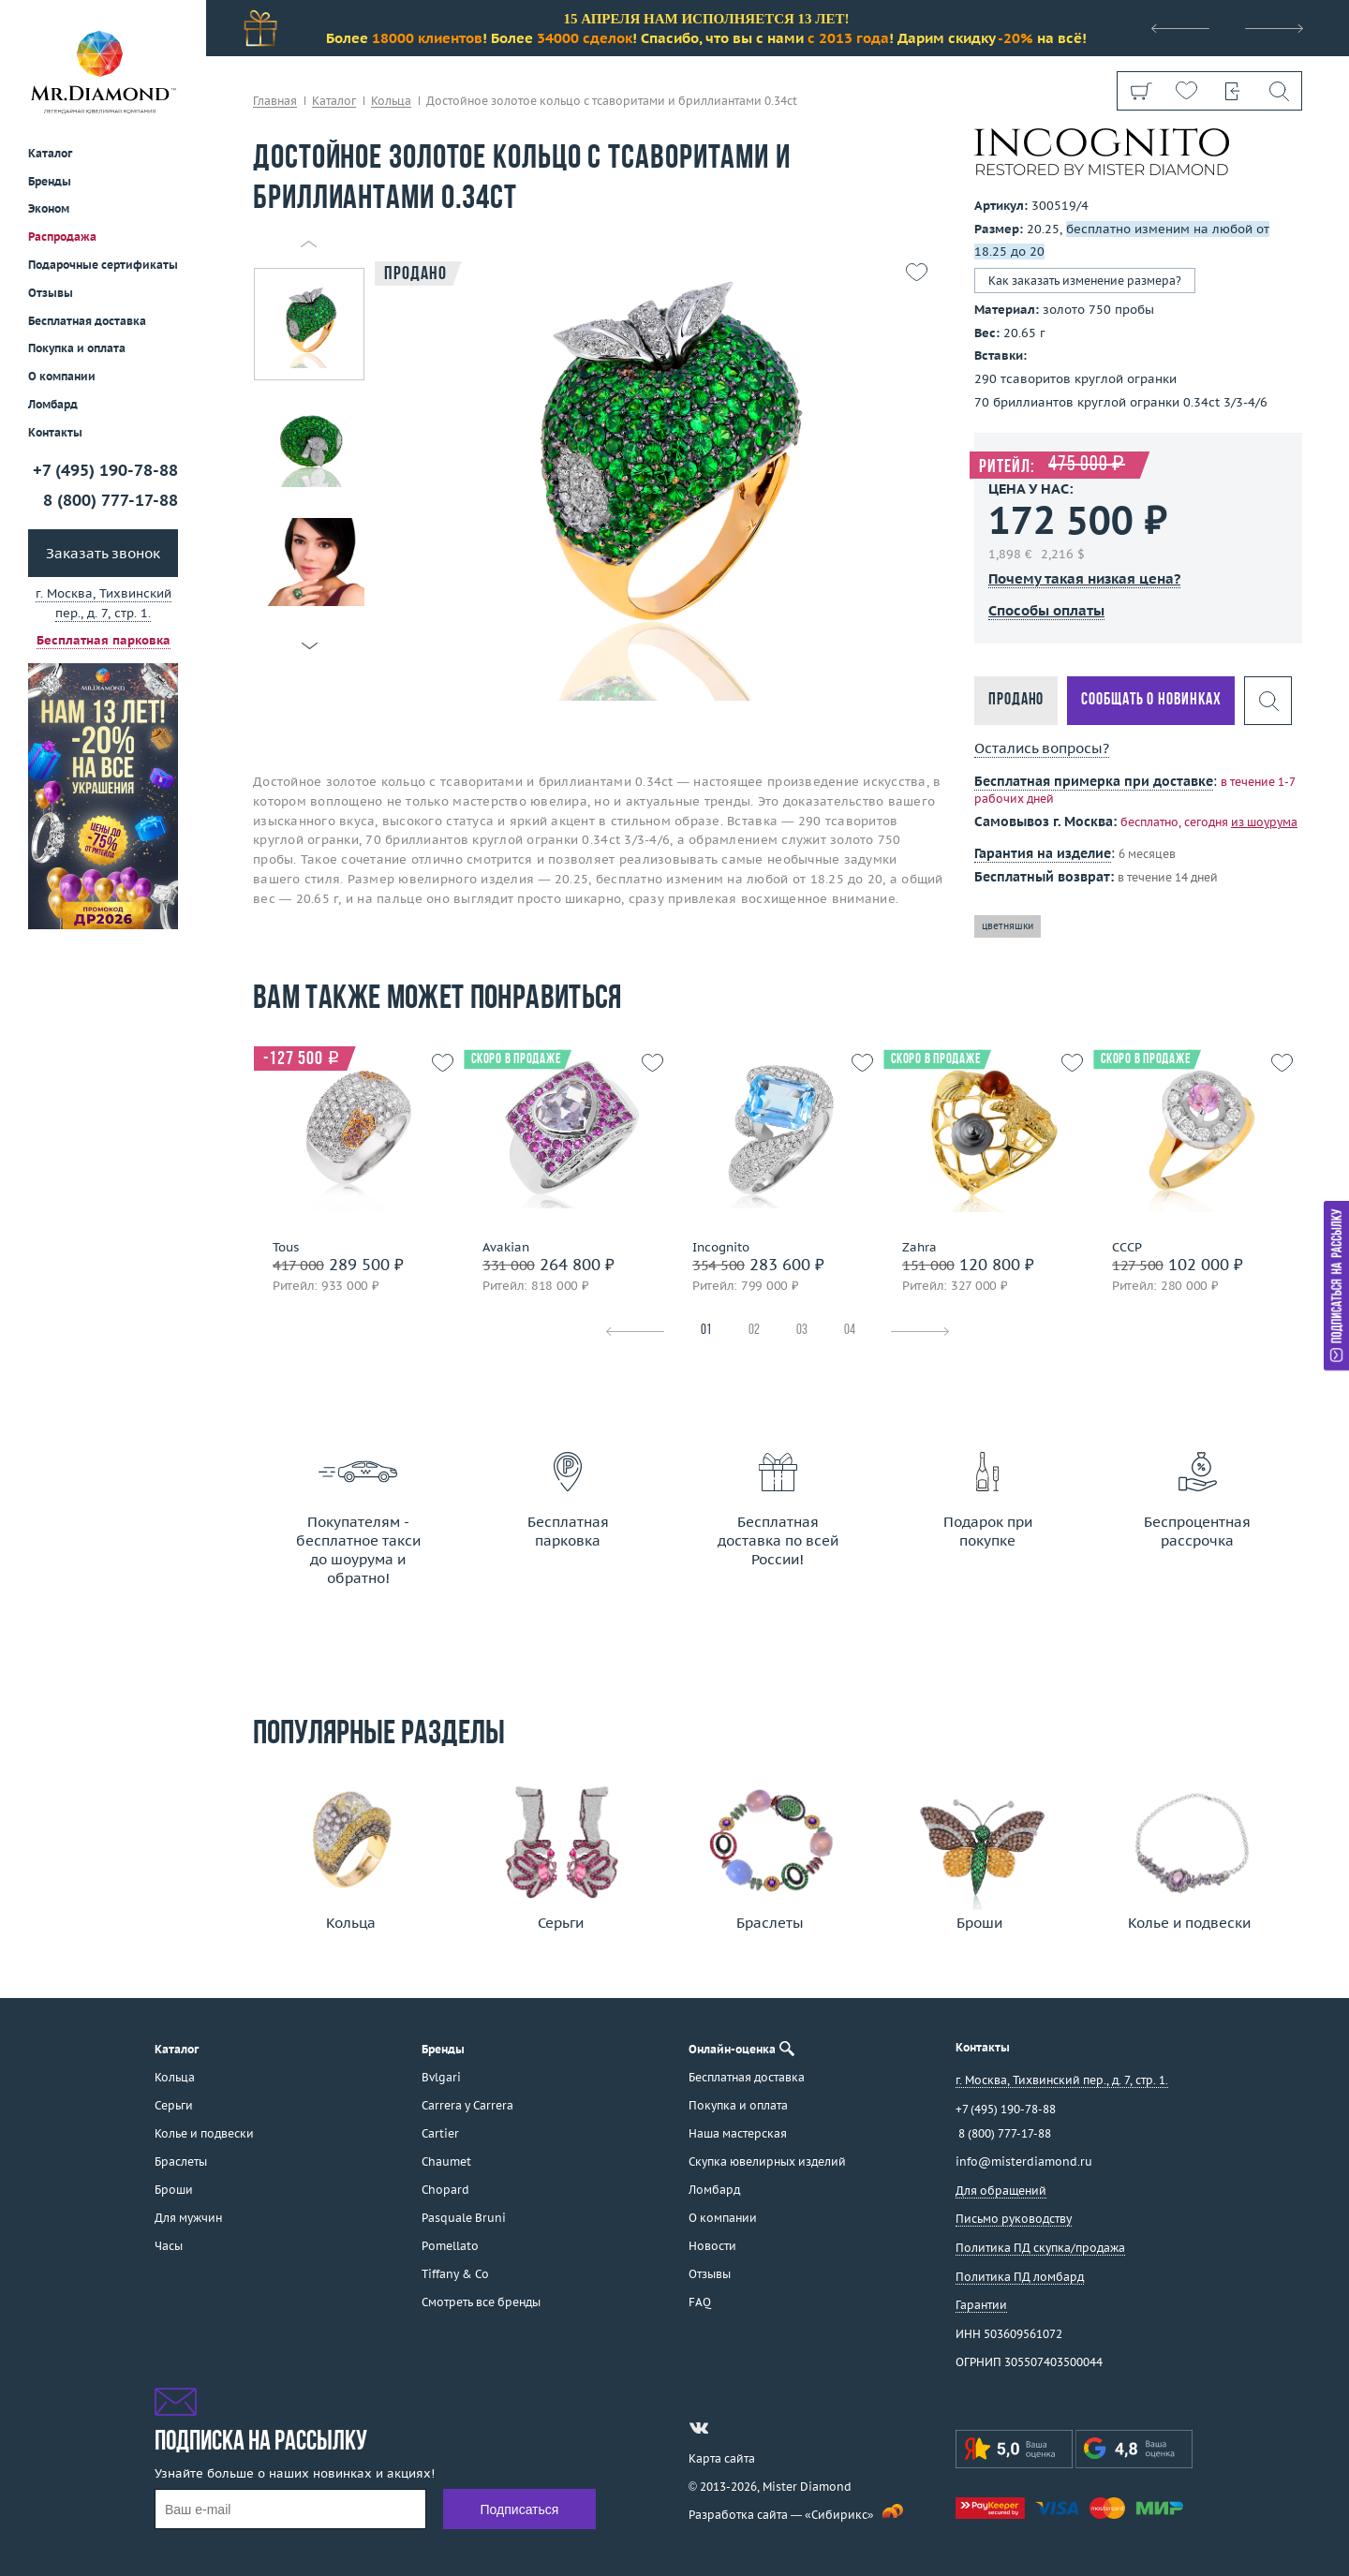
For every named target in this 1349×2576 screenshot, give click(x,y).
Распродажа (62, 236)
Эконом (48, 208)
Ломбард (53, 404)
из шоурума (1264, 822)
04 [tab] (849, 1331)
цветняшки (1007, 926)
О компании (62, 376)
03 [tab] (802, 1331)
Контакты (55, 432)
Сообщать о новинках (1151, 700)
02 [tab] (754, 1331)
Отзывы (50, 293)
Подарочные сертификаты (103, 265)
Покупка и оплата (77, 348)
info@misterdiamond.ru (1024, 2161)
